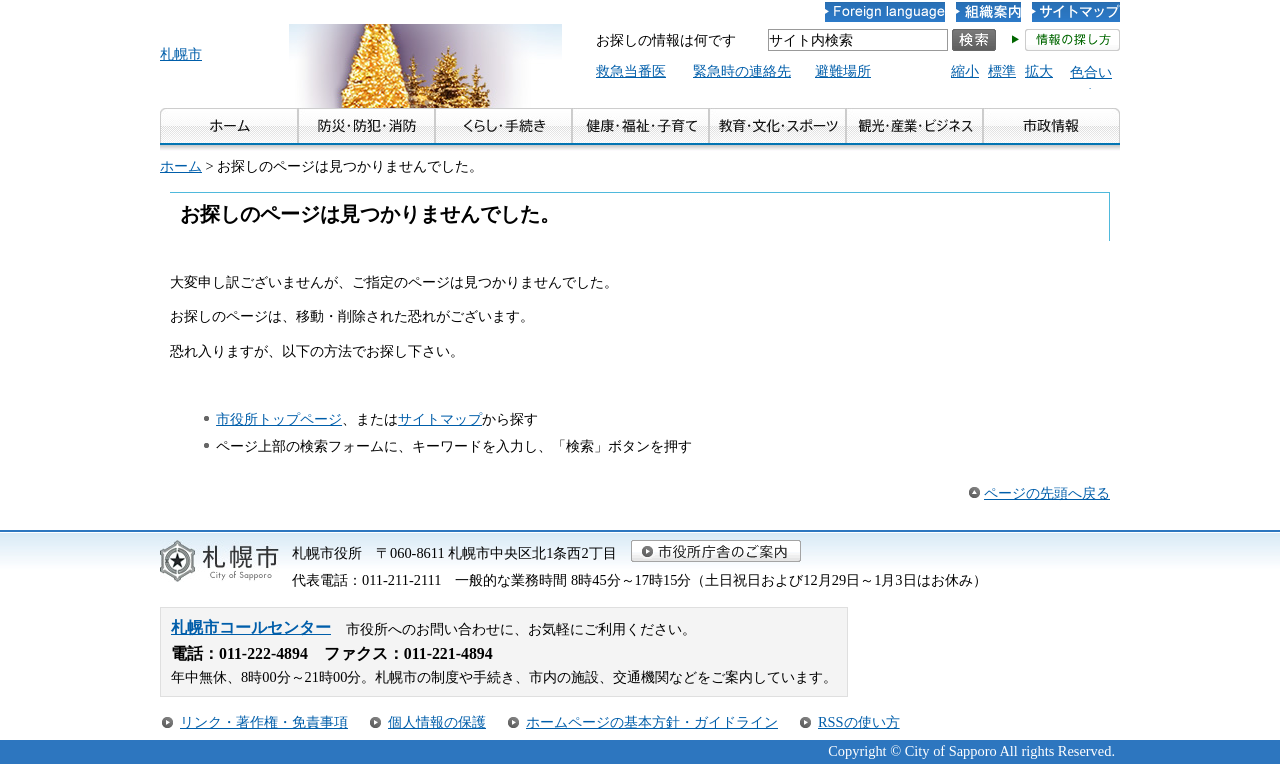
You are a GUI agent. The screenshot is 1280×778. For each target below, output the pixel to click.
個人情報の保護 (437, 722)
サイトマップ (440, 419)
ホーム (181, 166)
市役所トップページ (279, 419)
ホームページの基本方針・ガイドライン (652, 722)
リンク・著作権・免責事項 (264, 722)
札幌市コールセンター (251, 627)
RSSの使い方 (859, 722)
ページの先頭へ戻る (1047, 493)
